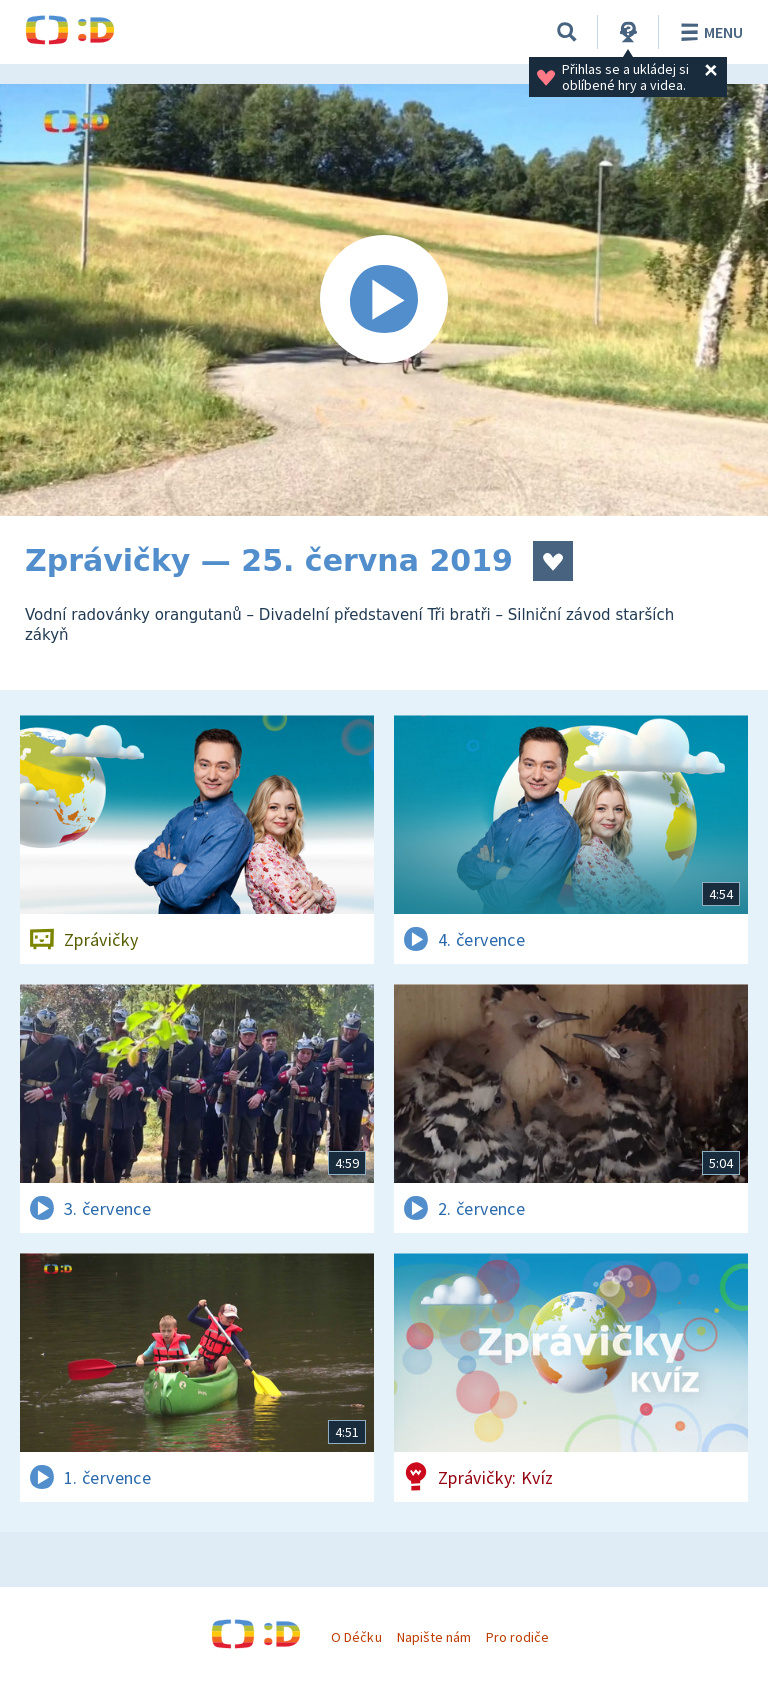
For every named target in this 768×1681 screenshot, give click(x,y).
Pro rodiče (517, 1637)
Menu (708, 32)
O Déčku (356, 1637)
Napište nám (434, 1637)
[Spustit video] (384, 300)
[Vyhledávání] (567, 32)
